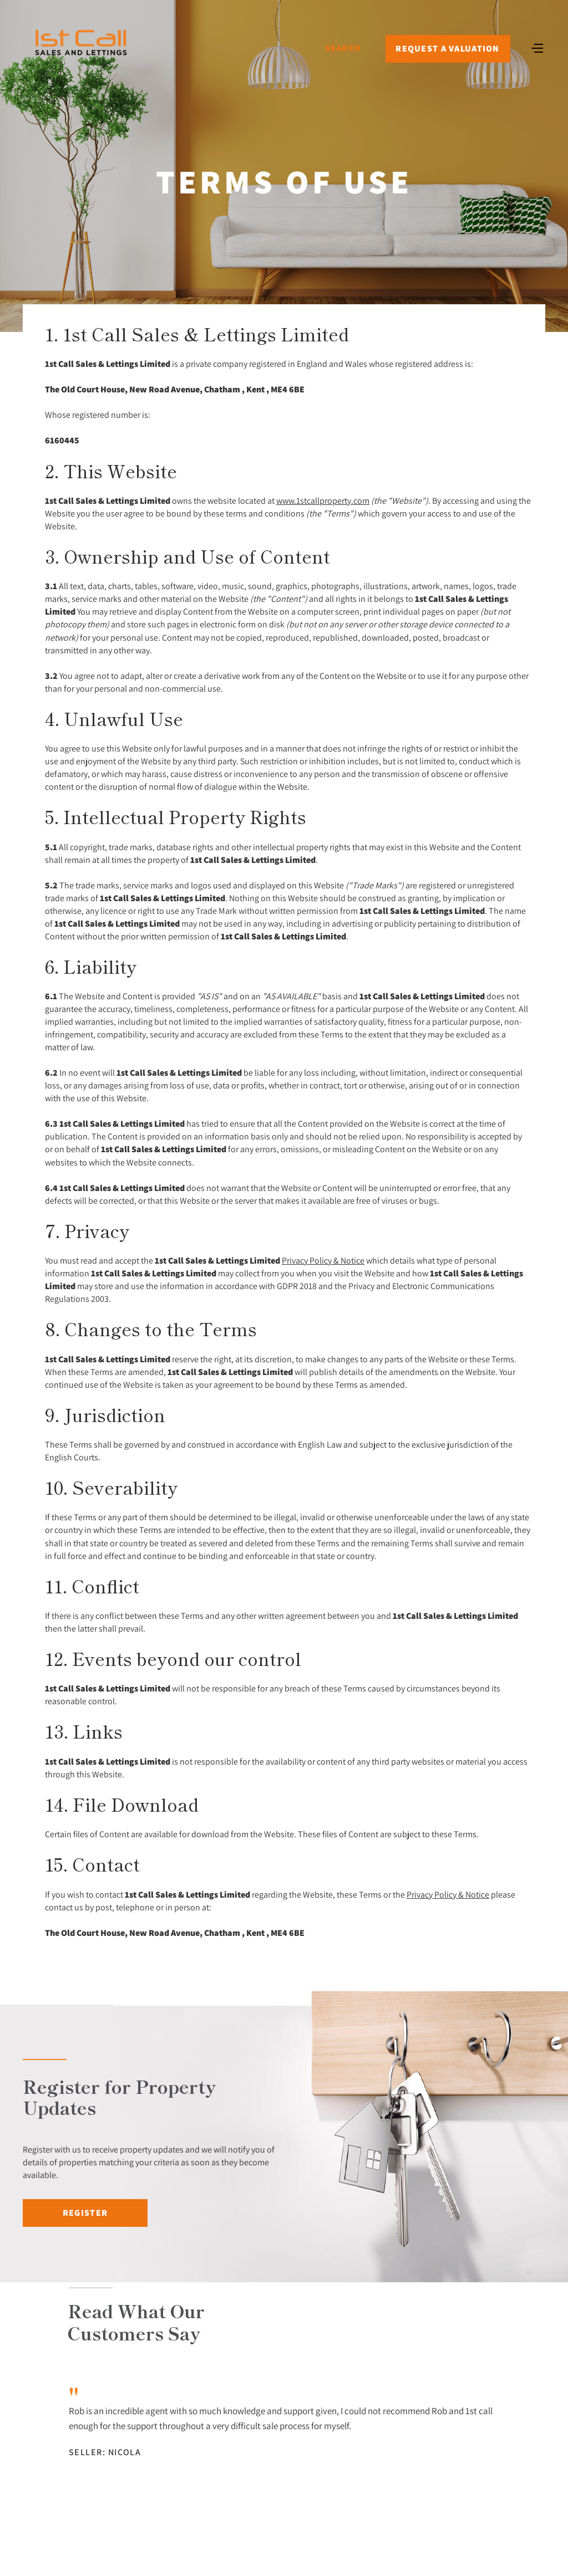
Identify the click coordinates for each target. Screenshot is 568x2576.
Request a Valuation (447, 48)
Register (85, 2213)
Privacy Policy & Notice (323, 1260)
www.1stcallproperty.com (322, 500)
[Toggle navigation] (537, 47)
